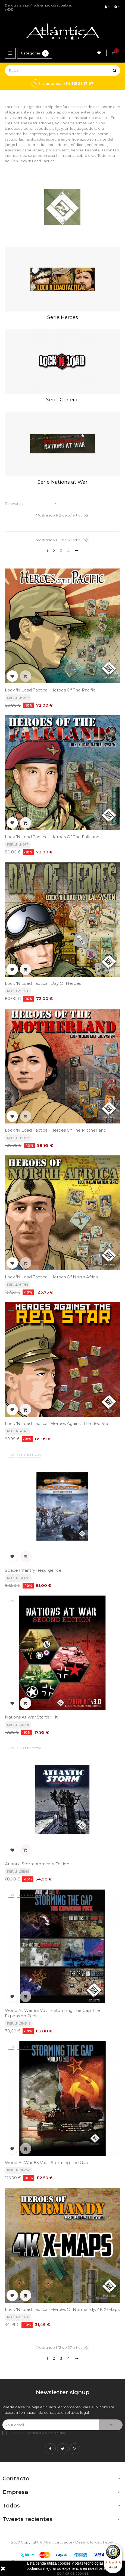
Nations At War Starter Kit (31, 1717)
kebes (108, 2542)
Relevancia (32, 503)
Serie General (62, 400)
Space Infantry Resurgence (33, 1570)
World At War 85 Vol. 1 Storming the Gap (46, 2162)
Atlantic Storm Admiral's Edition (37, 1863)
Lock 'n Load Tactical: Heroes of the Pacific (50, 690)
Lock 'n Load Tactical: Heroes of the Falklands (53, 836)
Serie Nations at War (63, 482)
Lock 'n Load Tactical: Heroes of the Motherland (55, 1130)
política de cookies (72, 2573)
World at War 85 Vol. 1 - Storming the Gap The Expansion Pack (52, 2013)
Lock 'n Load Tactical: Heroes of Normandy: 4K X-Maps (62, 2309)
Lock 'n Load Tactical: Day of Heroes (43, 983)
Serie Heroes (62, 317)
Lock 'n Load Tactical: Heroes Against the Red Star (57, 1423)
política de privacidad (47, 2433)
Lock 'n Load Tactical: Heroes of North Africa (51, 1276)
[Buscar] (62, 70)
